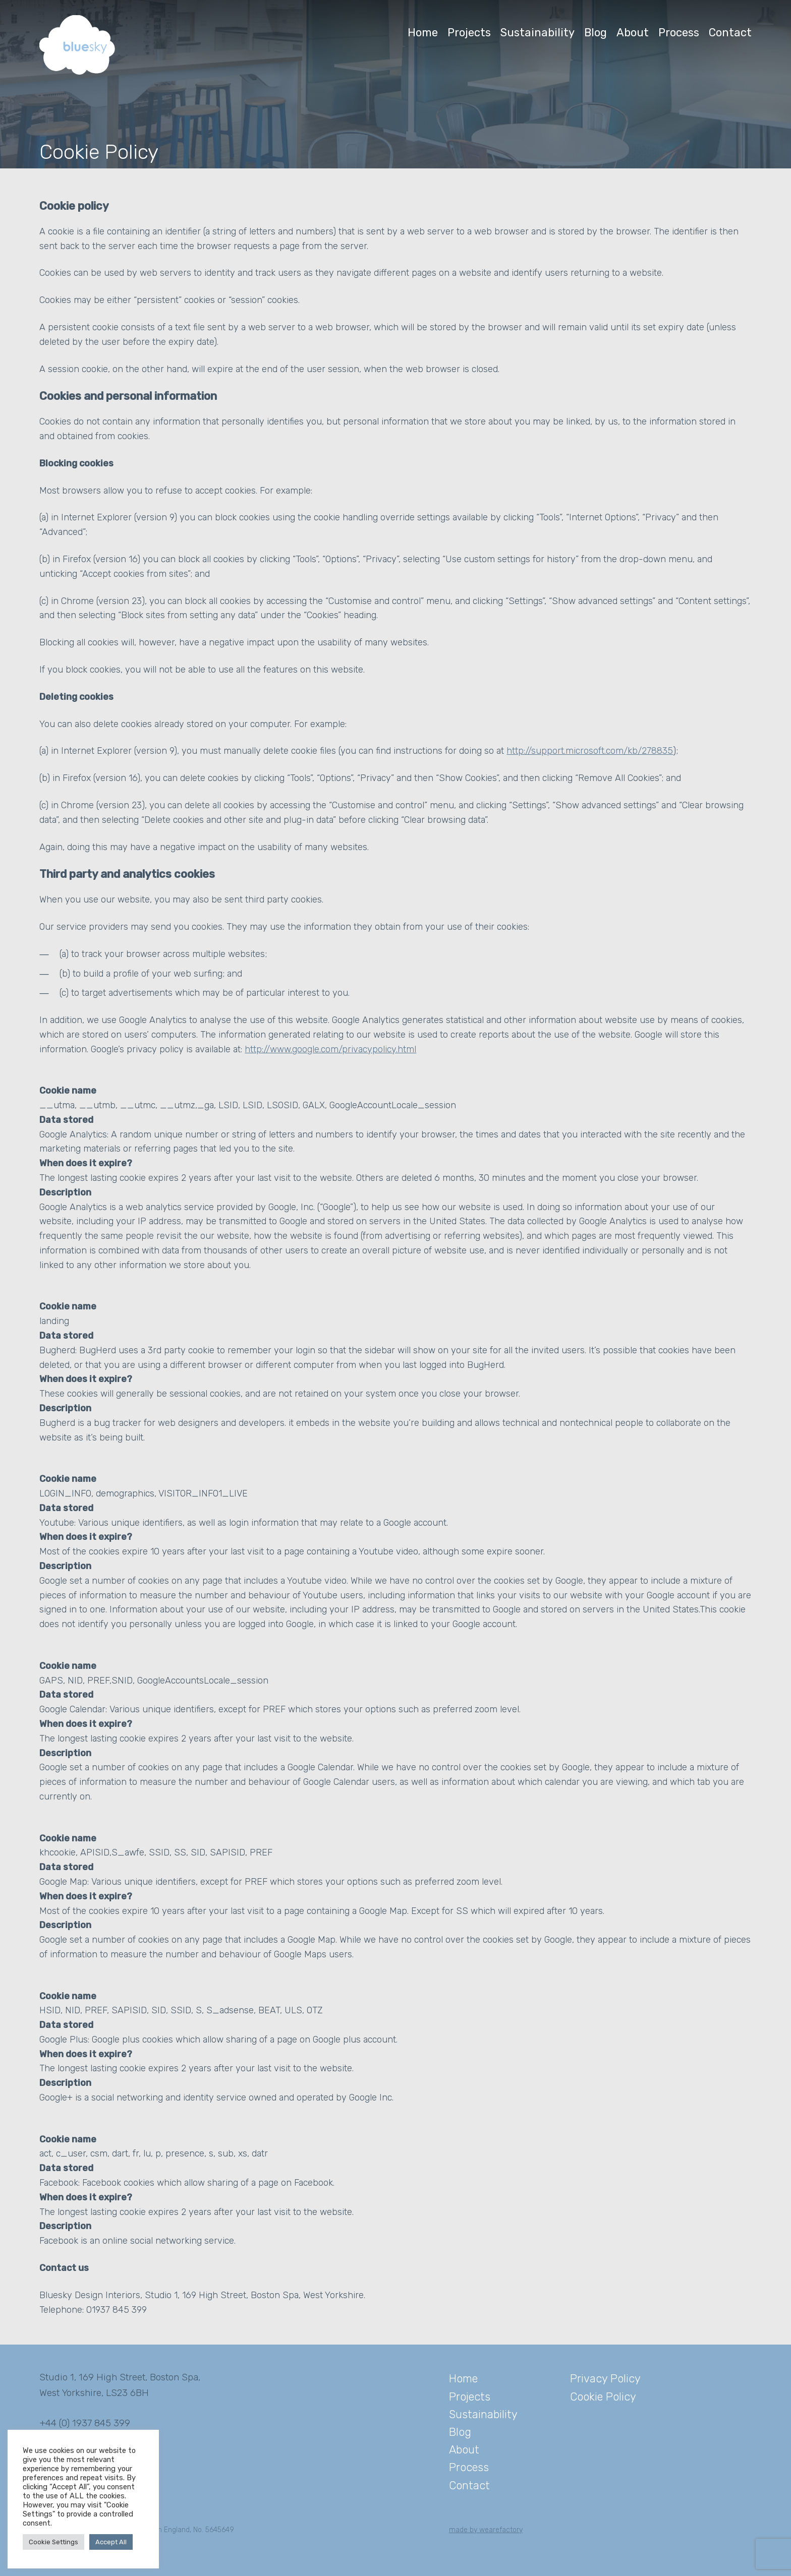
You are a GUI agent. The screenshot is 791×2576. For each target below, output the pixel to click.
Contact (730, 32)
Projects (469, 32)
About (632, 32)
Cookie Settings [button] (53, 2542)
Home (423, 32)
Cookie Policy (603, 2397)
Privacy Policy (605, 2378)
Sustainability (537, 32)
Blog (595, 32)
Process (678, 32)
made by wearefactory (486, 2530)
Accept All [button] (111, 2542)
